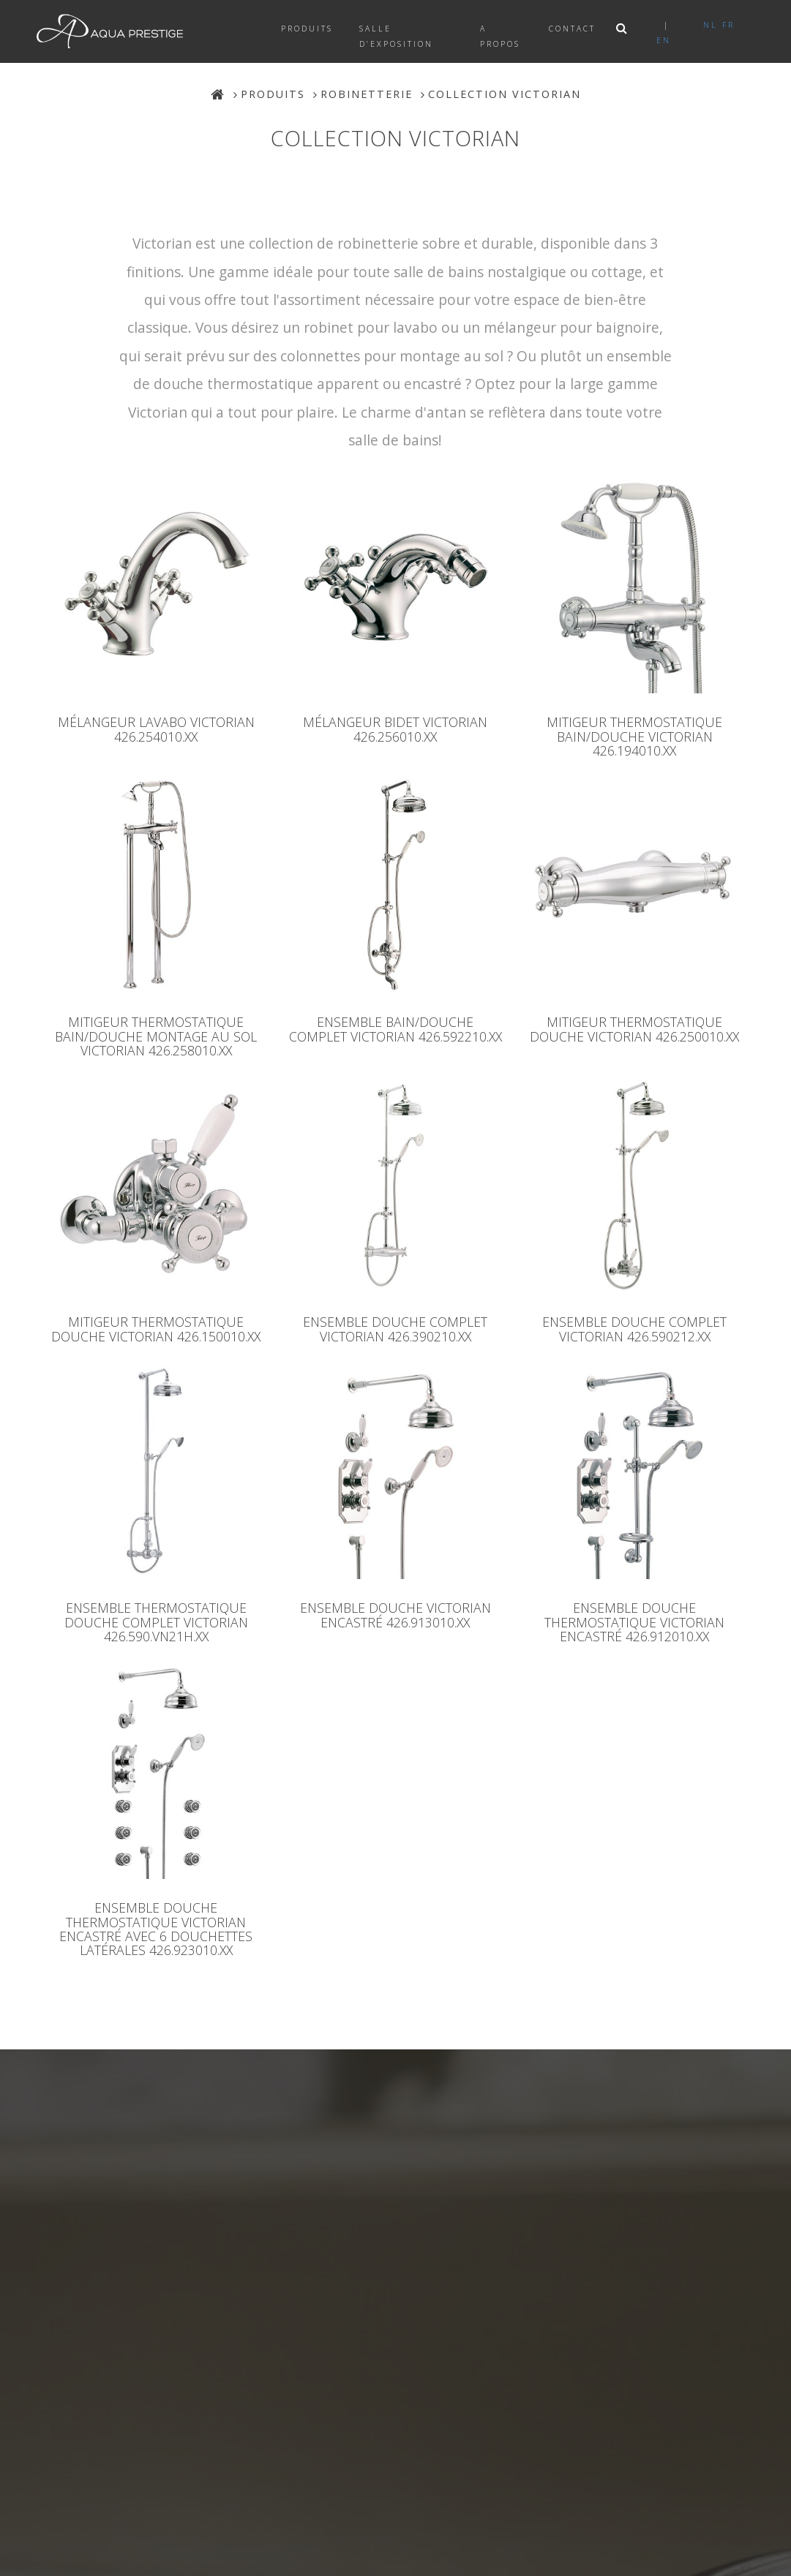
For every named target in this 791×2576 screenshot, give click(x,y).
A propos (500, 36)
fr (728, 25)
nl (710, 25)
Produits (307, 28)
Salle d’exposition (396, 36)
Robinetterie (366, 94)
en (663, 40)
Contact (572, 28)
